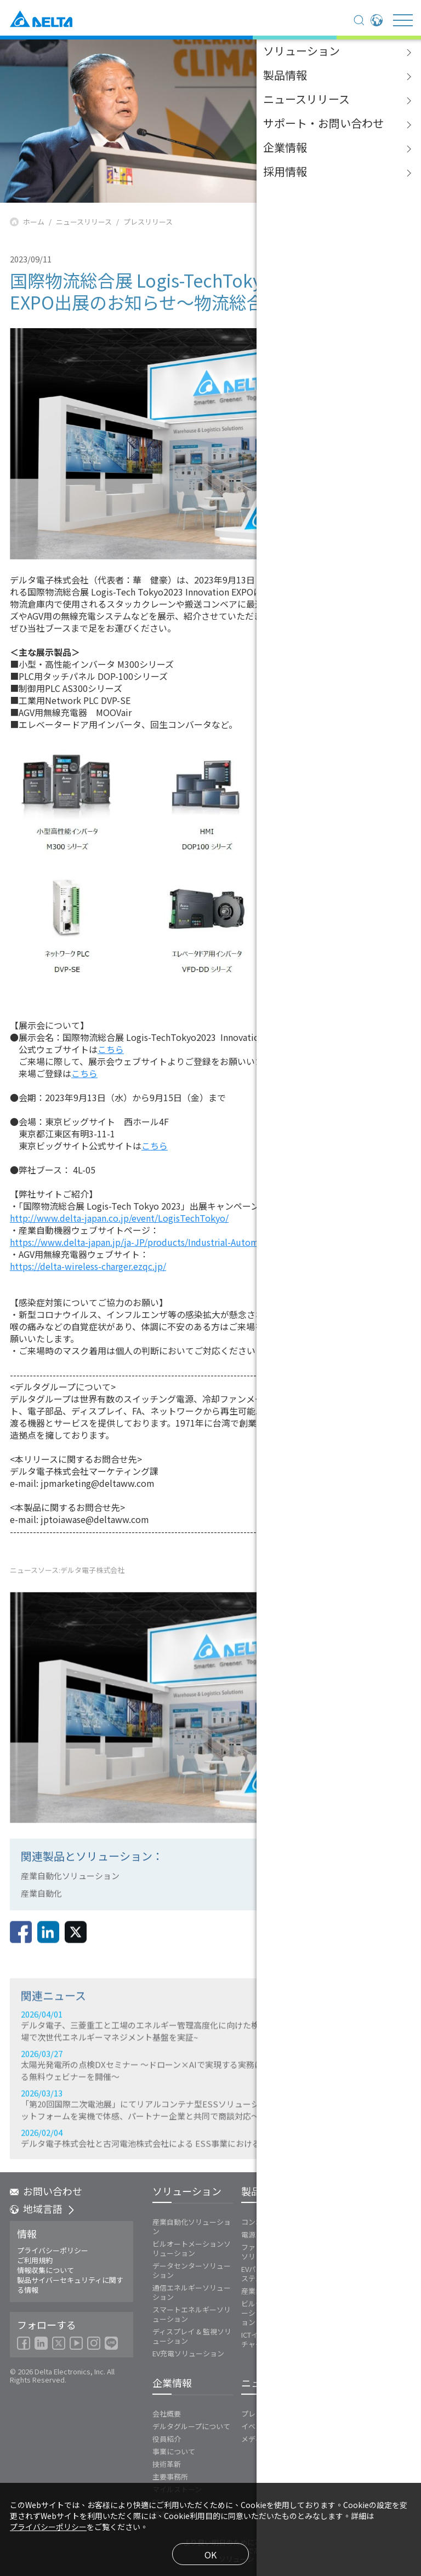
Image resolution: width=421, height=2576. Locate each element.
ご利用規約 (35, 2260)
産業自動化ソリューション (191, 2226)
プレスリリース (148, 222)
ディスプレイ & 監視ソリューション (191, 2336)
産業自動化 (259, 2291)
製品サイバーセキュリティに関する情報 (70, 2285)
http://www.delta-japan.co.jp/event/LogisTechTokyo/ (119, 1218)
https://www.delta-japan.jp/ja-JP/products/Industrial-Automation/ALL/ (155, 1242)
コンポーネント (266, 2222)
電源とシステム (266, 2234)
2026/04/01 (210, 2096)
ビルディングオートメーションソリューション (276, 2312)
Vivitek (337, 2247)
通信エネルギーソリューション (191, 2292)
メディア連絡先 (266, 2439)
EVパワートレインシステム (273, 2273)
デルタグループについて (191, 2426)
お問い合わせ (46, 2190)
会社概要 (166, 2413)
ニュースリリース (84, 222)
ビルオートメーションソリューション (191, 2248)
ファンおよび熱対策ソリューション (273, 2252)
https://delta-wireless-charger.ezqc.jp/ (88, 1266)
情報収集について (45, 2270)
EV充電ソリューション (188, 2353)
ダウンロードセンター (366, 2424)
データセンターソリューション (191, 2270)
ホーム (33, 222)
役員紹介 (166, 2439)
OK (210, 2554)
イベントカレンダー (273, 2426)
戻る (370, 1945)
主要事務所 (170, 2476)
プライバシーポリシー (52, 2251)
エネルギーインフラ (358, 2222)
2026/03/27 (210, 2136)
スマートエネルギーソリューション (191, 2314)
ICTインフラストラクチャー (274, 2339)
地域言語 (43, 2208)
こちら (111, 1049)
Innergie (339, 2234)
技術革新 (166, 2464)
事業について (173, 2451)
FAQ (337, 2437)
